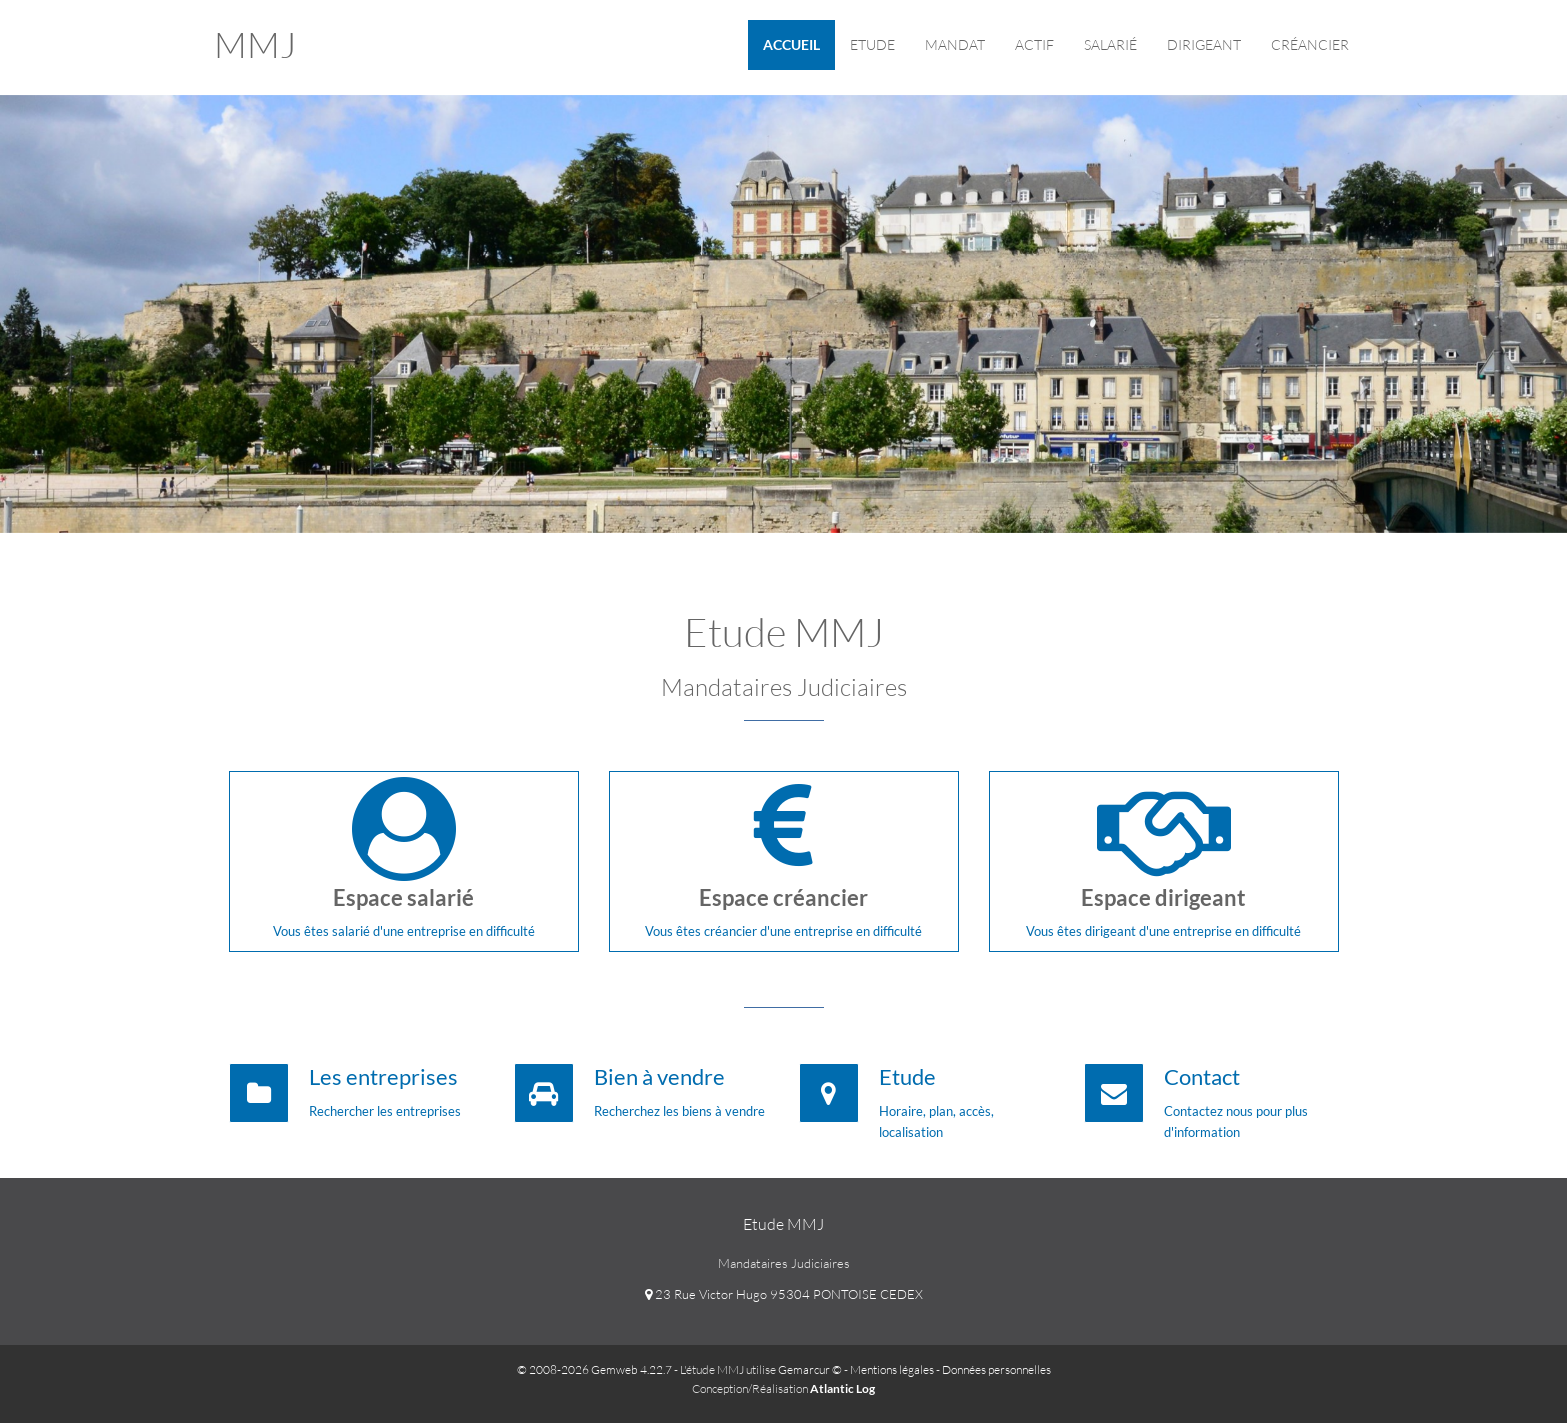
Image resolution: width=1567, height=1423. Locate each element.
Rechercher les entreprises (385, 1111)
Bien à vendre (659, 1076)
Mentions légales (892, 1369)
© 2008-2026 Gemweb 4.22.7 (594, 1369)
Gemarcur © (810, 1369)
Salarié (1110, 44)
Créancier (1310, 44)
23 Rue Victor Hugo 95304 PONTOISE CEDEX (784, 1294)
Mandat (955, 44)
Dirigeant (1204, 44)
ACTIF (1034, 44)
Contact (1202, 1076)
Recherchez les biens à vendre (679, 1111)
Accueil (791, 44)
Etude (872, 44)
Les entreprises (383, 1076)
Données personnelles (996, 1369)
